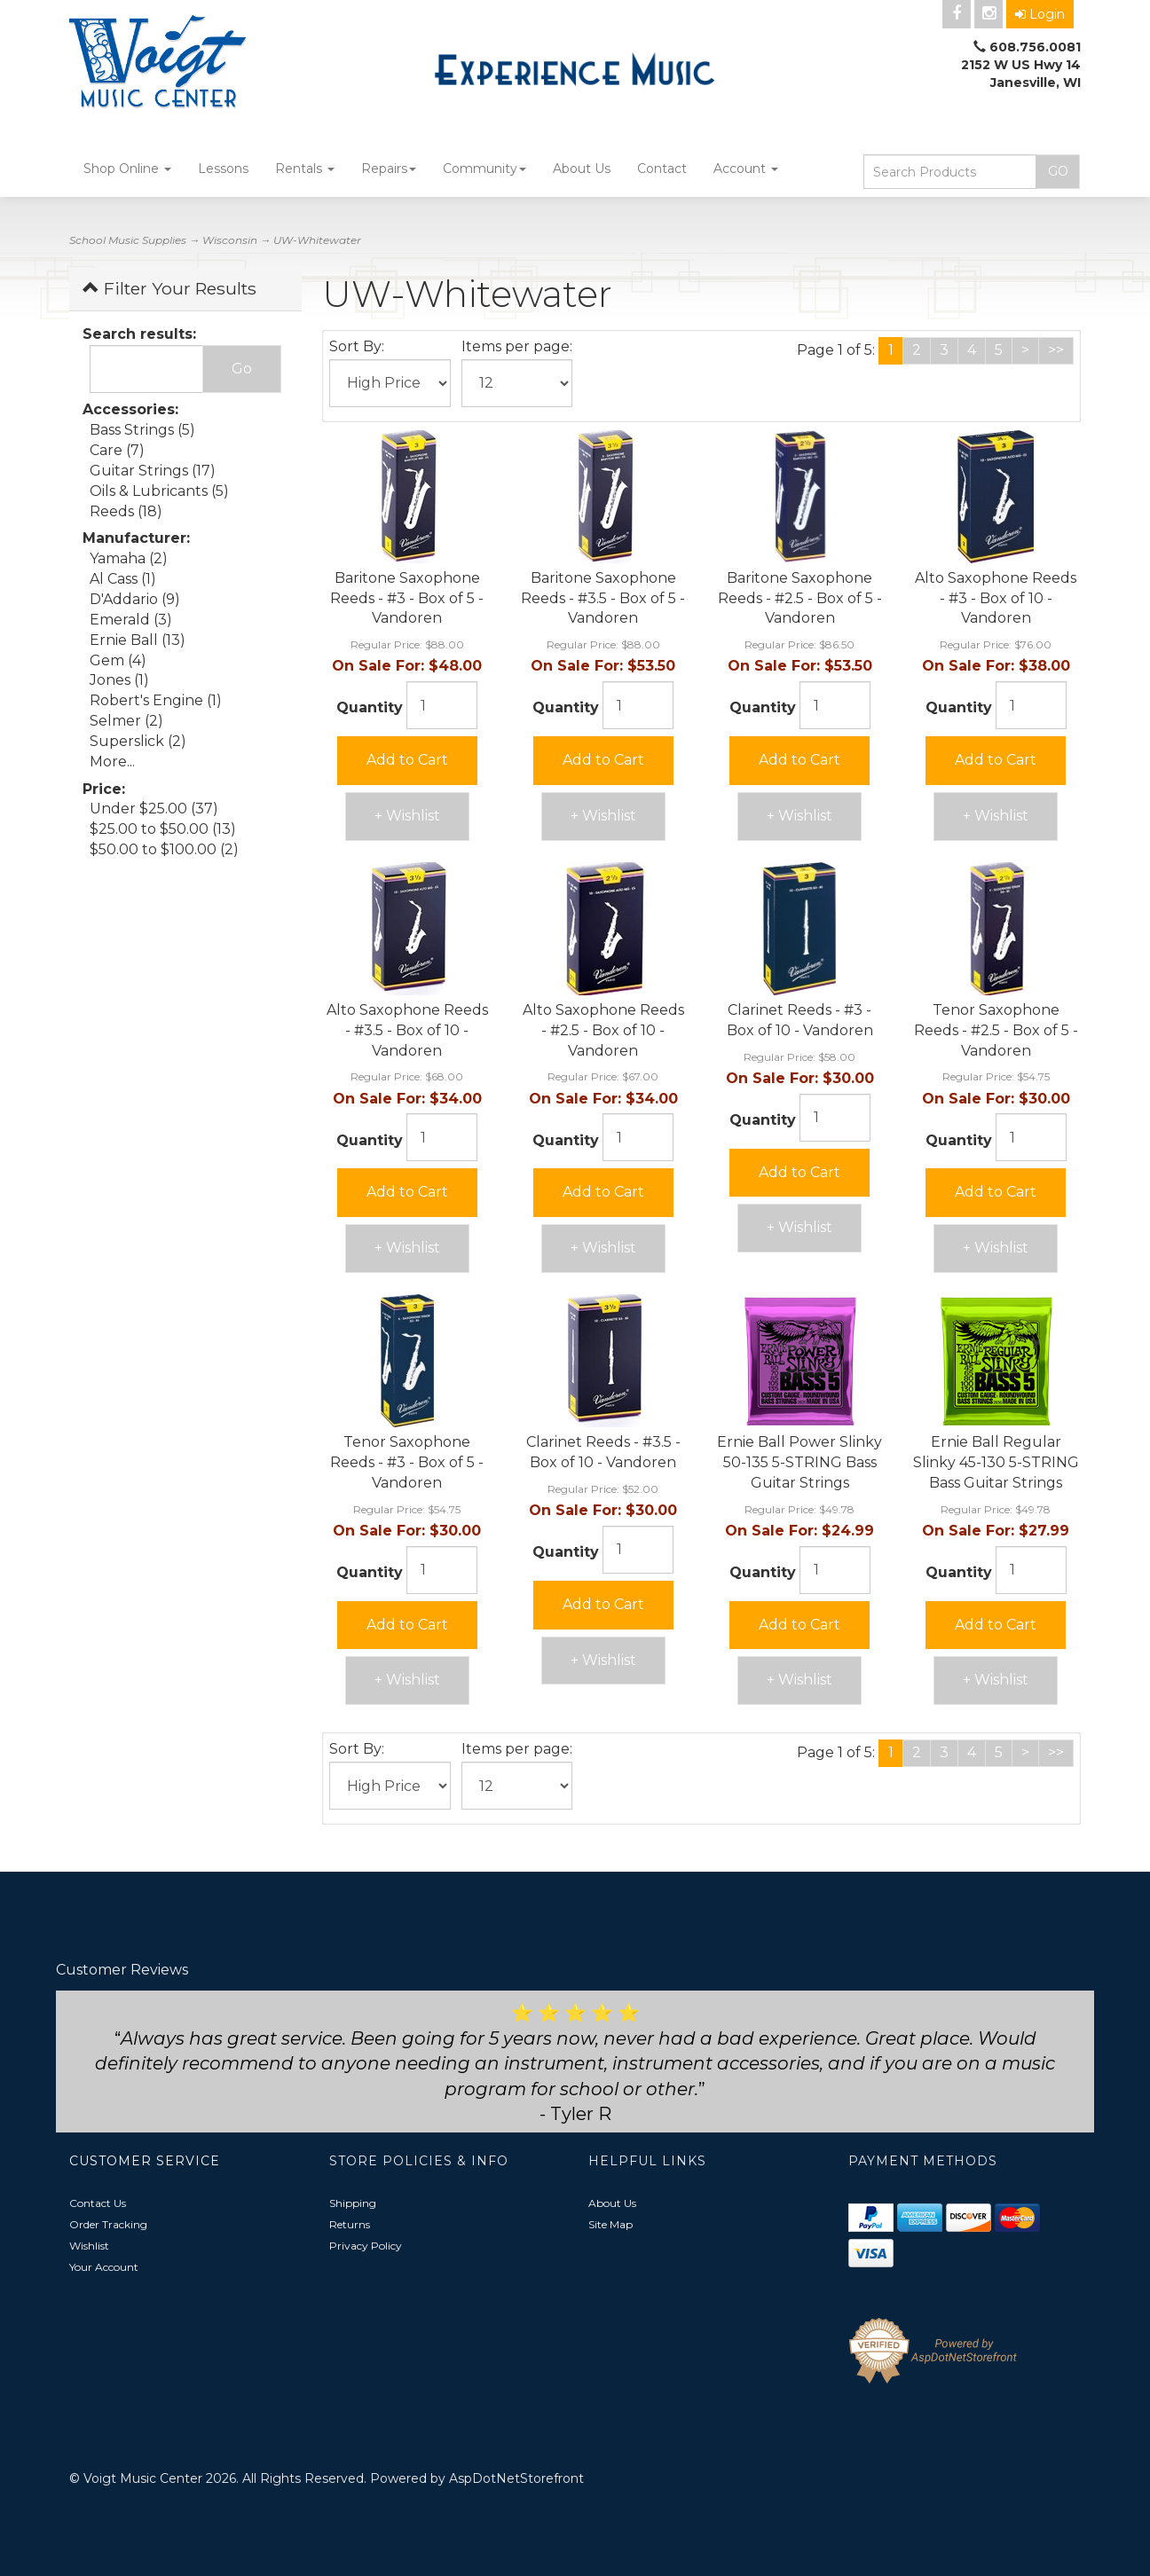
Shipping (352, 2203)
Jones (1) (119, 679)
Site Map (610, 2224)
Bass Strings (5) (142, 429)
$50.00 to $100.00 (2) (164, 849)
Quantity (369, 707)
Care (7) (117, 450)
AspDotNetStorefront (516, 2478)
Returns (349, 2224)
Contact (662, 169)
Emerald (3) (131, 619)
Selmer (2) (126, 720)
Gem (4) (118, 660)
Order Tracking (108, 2224)
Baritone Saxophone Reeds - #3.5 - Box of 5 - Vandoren (603, 598)
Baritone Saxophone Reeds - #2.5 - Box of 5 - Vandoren (800, 598)
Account (745, 169)
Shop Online (127, 169)
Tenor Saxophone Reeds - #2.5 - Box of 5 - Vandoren (996, 1030)
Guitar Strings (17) (153, 470)
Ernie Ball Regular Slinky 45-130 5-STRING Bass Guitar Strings (996, 1462)
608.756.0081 (1035, 47)
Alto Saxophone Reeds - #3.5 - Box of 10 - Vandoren (407, 1030)
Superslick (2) (138, 741)
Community (484, 169)
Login (1040, 14)
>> (1056, 350)
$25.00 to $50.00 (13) (163, 829)
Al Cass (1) (123, 578)
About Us (581, 169)
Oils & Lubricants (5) (159, 491)
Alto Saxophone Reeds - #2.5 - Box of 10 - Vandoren (603, 1030)
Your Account (103, 2267)
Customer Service (144, 2161)
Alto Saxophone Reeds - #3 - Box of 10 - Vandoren (995, 598)
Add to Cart (407, 759)
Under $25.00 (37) (154, 808)
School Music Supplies (127, 240)
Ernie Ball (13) (137, 640)
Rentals (305, 169)
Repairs (388, 169)
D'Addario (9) (135, 599)
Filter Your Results (169, 288)
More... (112, 761)
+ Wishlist (407, 815)
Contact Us (97, 2203)
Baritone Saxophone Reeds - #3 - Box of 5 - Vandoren (407, 598)
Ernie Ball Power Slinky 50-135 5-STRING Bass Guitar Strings (799, 1462)
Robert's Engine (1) (156, 700)
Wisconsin (229, 240)
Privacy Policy (365, 2245)
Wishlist (89, 2245)
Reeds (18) (126, 511)
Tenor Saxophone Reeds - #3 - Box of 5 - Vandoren (407, 1462)
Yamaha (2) (129, 558)
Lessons (223, 169)
